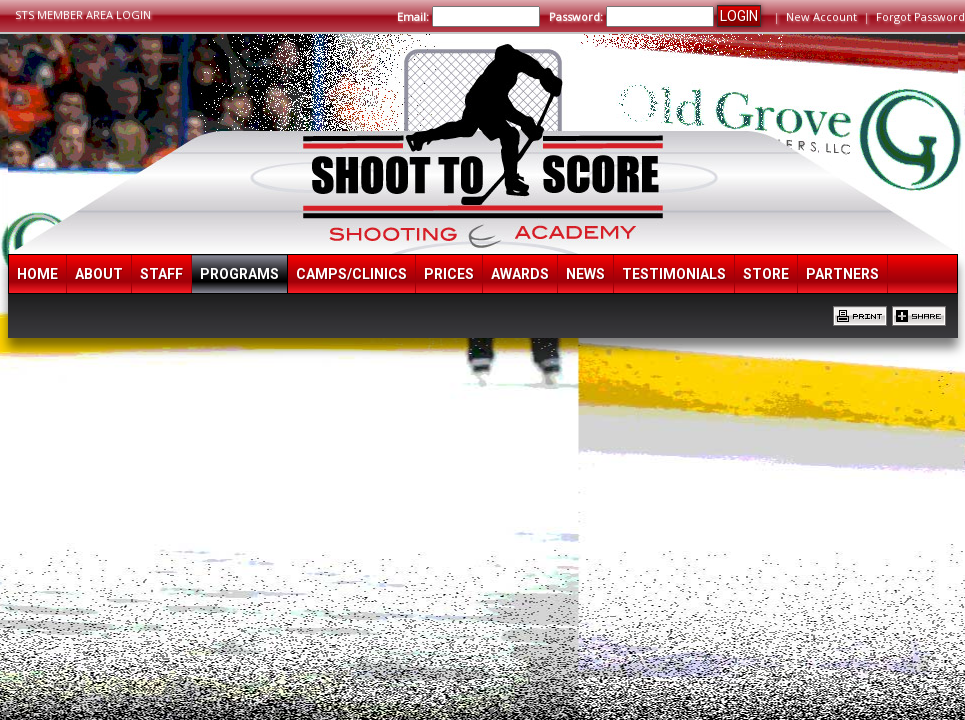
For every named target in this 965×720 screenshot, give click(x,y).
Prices (449, 274)
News (585, 274)
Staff (161, 274)
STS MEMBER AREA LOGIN (83, 14)
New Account (821, 16)
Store (766, 274)
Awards (520, 274)
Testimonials (674, 274)
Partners (842, 274)
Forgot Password (920, 16)
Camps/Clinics (351, 274)
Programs (239, 274)
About (99, 274)
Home (37, 274)
